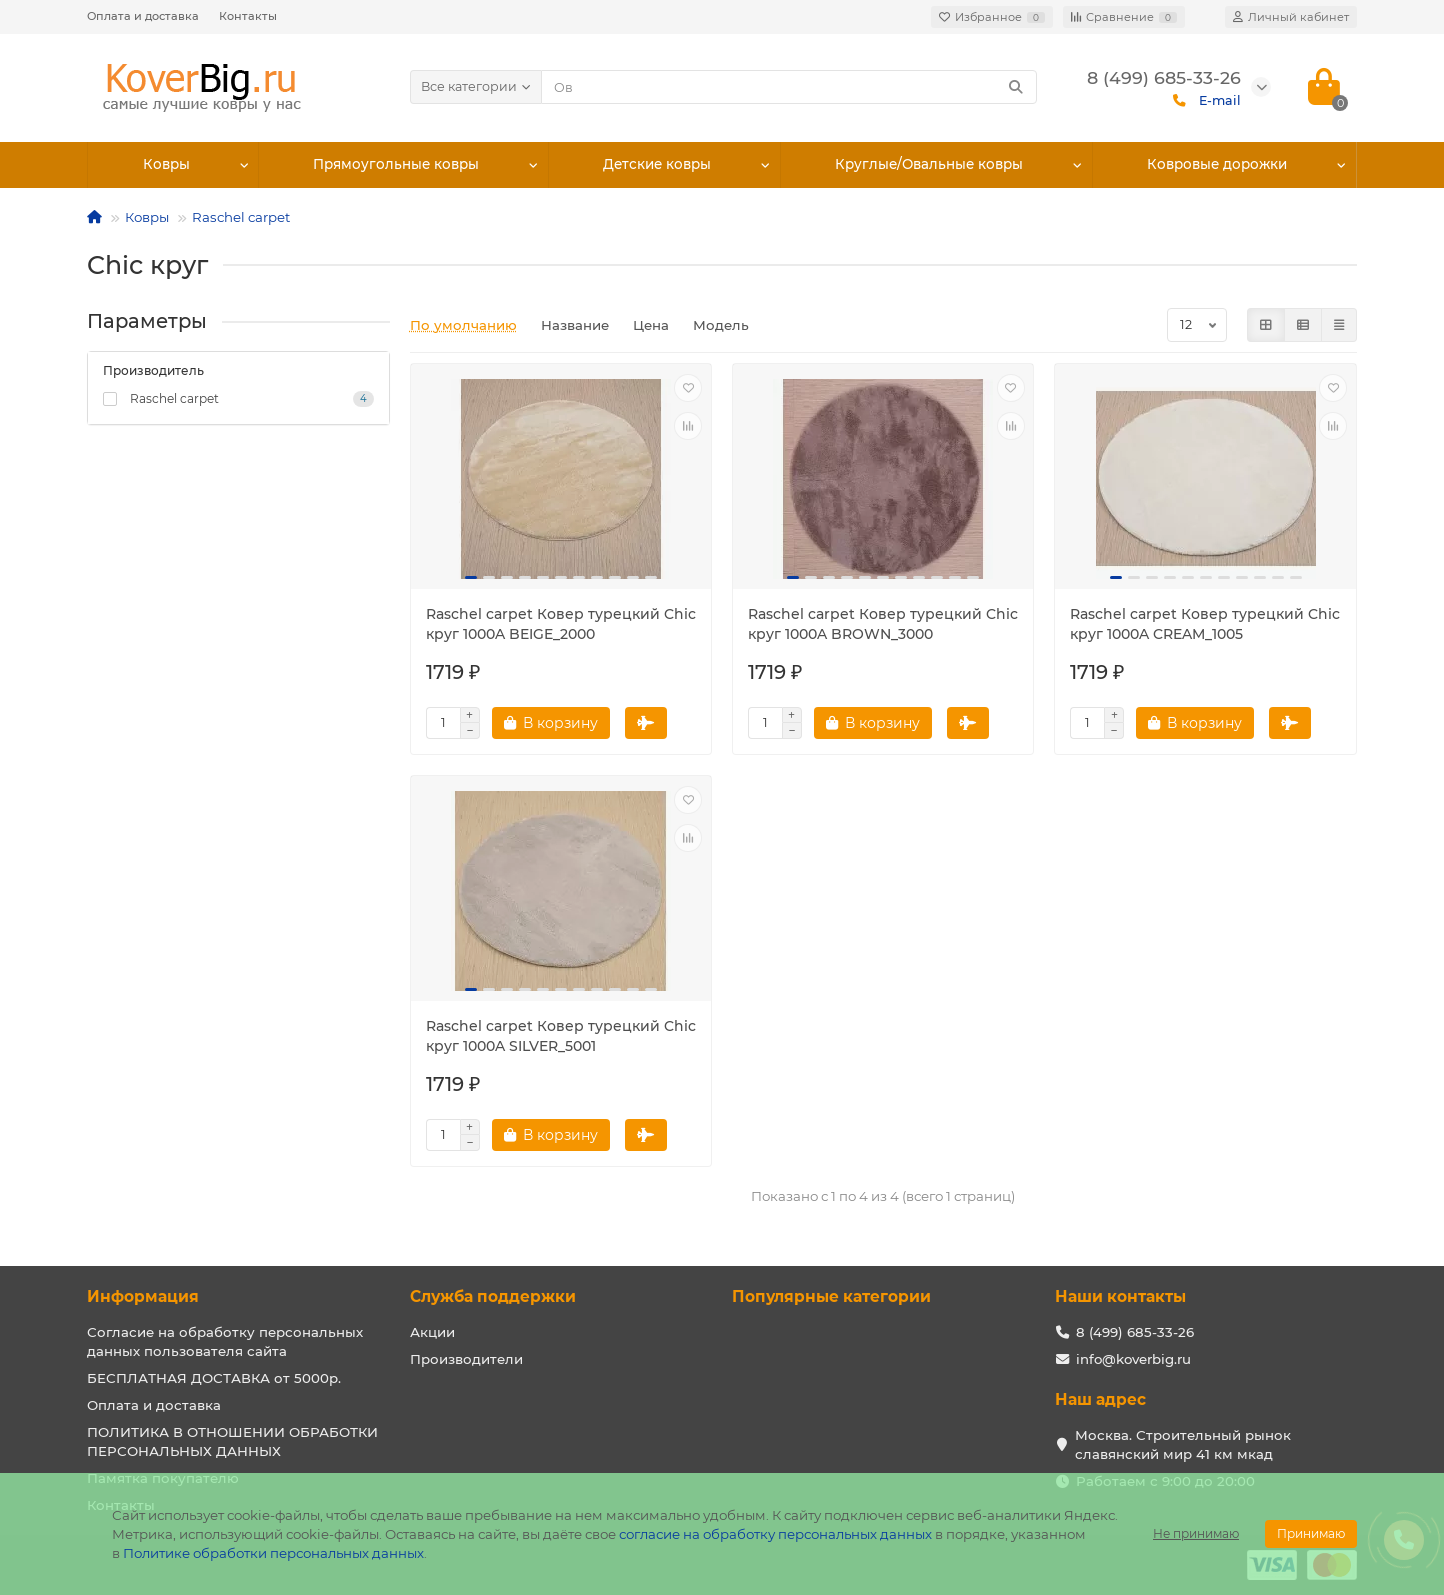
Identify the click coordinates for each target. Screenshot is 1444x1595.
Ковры (166, 165)
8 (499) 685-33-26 (1135, 1332)
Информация (143, 1296)
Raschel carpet (241, 217)
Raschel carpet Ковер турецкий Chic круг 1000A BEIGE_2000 (561, 624)
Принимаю (1311, 1533)
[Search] (789, 87)
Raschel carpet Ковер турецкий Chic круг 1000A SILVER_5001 (561, 1036)
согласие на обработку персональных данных (775, 1534)
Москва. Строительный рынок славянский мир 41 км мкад (1183, 1444)
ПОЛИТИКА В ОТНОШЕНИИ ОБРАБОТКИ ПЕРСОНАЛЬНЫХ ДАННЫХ (232, 1441)
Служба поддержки (493, 1296)
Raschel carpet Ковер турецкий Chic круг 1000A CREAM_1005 (1205, 624)
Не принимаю (1196, 1533)
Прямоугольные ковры (396, 165)
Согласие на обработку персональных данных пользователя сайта (225, 1341)
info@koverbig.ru (1133, 1359)
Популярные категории (831, 1296)
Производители (466, 1359)
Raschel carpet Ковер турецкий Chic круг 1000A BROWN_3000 (883, 624)
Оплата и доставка (143, 16)
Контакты (248, 16)
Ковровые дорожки (1217, 165)
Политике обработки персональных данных (273, 1553)
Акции (432, 1332)
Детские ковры (658, 165)
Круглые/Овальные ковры (930, 165)
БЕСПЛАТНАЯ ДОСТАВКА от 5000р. (214, 1378)
